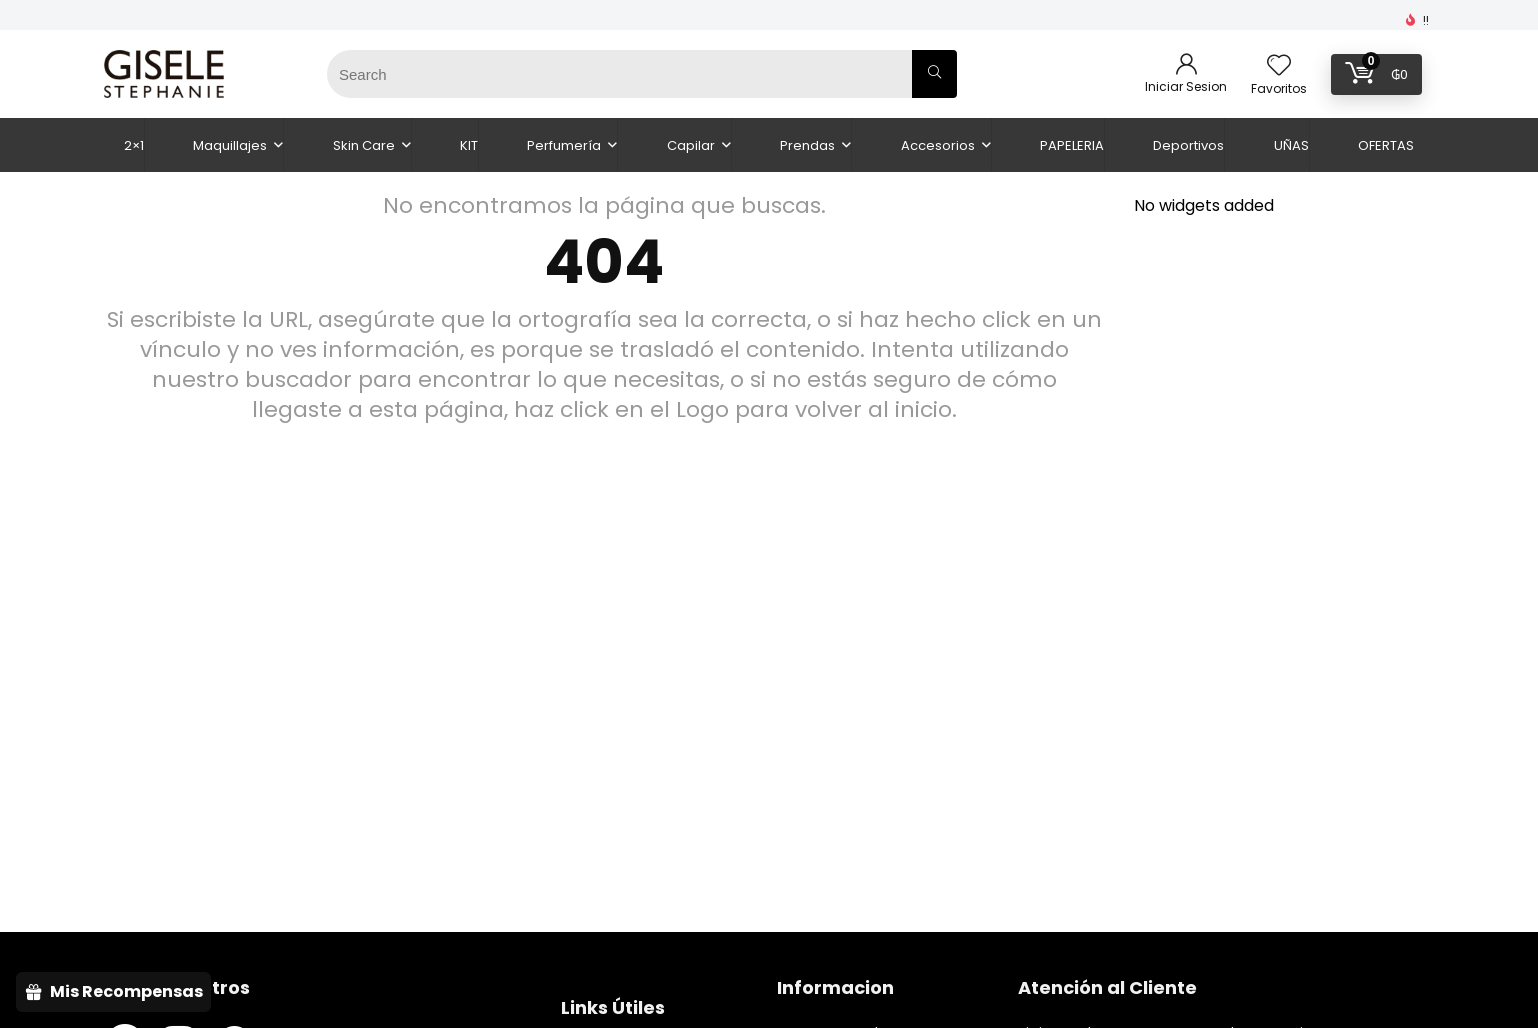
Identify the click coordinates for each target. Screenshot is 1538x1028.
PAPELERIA (1072, 145)
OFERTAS (1386, 145)
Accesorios (938, 145)
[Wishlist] (1279, 66)
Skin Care (364, 145)
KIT (469, 145)
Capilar (691, 145)
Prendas (807, 145)
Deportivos (1188, 145)
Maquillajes (230, 145)
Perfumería (564, 145)
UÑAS (1291, 145)
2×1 (134, 145)
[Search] (934, 74)
